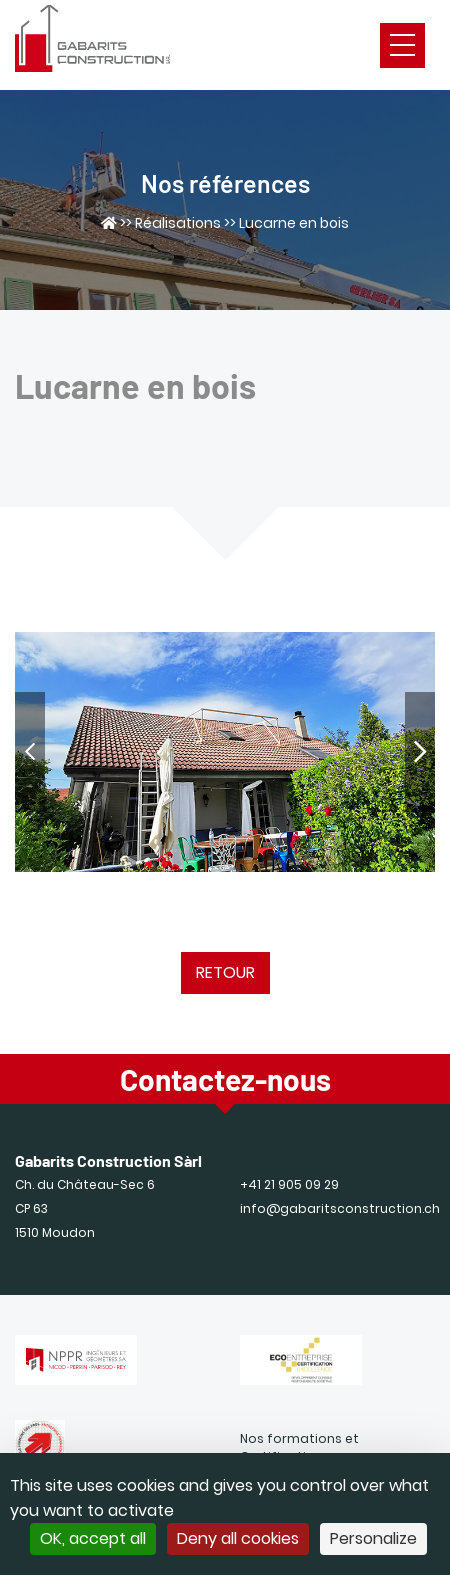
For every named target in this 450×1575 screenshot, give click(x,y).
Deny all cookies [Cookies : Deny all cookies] (238, 1538)
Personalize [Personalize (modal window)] (373, 1538)
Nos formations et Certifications (299, 1447)
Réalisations (178, 223)
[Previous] (30, 752)
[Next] (420, 752)
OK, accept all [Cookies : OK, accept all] (93, 1538)
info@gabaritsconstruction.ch (340, 1208)
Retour (225, 972)
